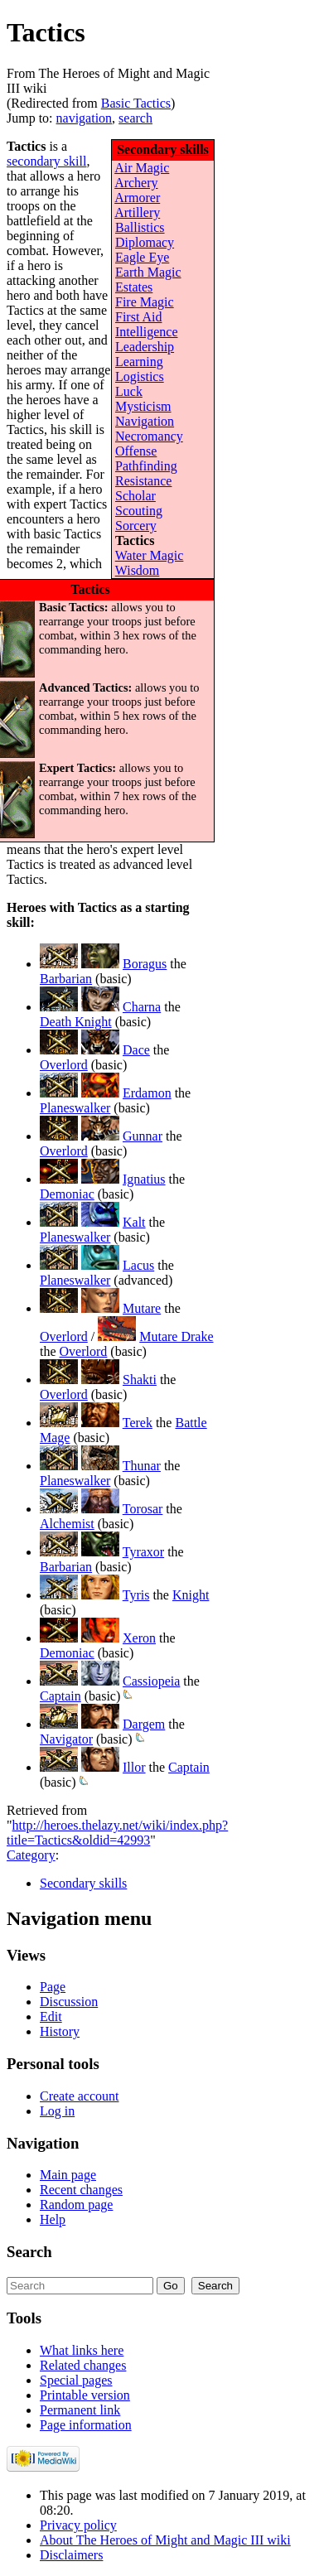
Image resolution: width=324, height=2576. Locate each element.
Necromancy (149, 436)
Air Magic (141, 168)
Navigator (66, 1739)
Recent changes (81, 2190)
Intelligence (146, 332)
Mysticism (143, 406)
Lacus (138, 1265)
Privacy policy (78, 2525)
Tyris (136, 1595)
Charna (142, 1007)
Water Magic (149, 555)
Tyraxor (143, 1552)
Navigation (144, 421)
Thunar (142, 1466)
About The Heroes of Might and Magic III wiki (165, 2540)
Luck (129, 391)
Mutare (142, 1308)
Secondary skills (83, 1883)
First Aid (138, 317)
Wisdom (137, 570)
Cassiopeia (151, 1681)
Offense (136, 451)
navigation (84, 118)
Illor (134, 1767)
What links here (81, 2350)
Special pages (76, 2380)
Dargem (144, 1724)
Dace (136, 1050)
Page (52, 1987)
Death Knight (76, 1022)
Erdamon (147, 1093)
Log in (57, 2111)
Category (31, 1855)
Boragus (145, 964)
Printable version (85, 2395)
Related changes (83, 2365)
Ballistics (140, 227)
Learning (139, 362)
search (135, 118)
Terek (137, 1423)
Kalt (134, 1222)
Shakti (140, 1379)
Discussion (69, 2002)
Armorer (137, 198)
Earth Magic (148, 272)
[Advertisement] (274, 265)
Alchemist (67, 1524)
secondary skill (46, 161)
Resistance (143, 481)
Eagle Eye (142, 257)
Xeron (139, 1638)
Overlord (64, 1065)
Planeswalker (75, 1108)
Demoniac (67, 1194)
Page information (86, 2425)
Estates (133, 287)
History (60, 2031)
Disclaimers (71, 2555)
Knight (190, 1595)
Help (52, 2219)
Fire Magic (144, 302)
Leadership (144, 347)
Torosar (143, 1509)
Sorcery (136, 526)
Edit (51, 2016)
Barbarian (66, 979)
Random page (76, 2204)
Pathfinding (146, 466)
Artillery (137, 212)
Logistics (139, 376)
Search (29, 2251)
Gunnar (142, 1136)
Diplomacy (144, 242)
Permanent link (80, 2410)
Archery (135, 183)
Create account (79, 2096)
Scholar (135, 496)
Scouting (138, 511)
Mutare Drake (176, 1336)
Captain (60, 1696)
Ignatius (144, 1179)
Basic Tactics (136, 103)
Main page (68, 2175)
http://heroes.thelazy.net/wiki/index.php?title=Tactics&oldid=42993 (117, 1832)
